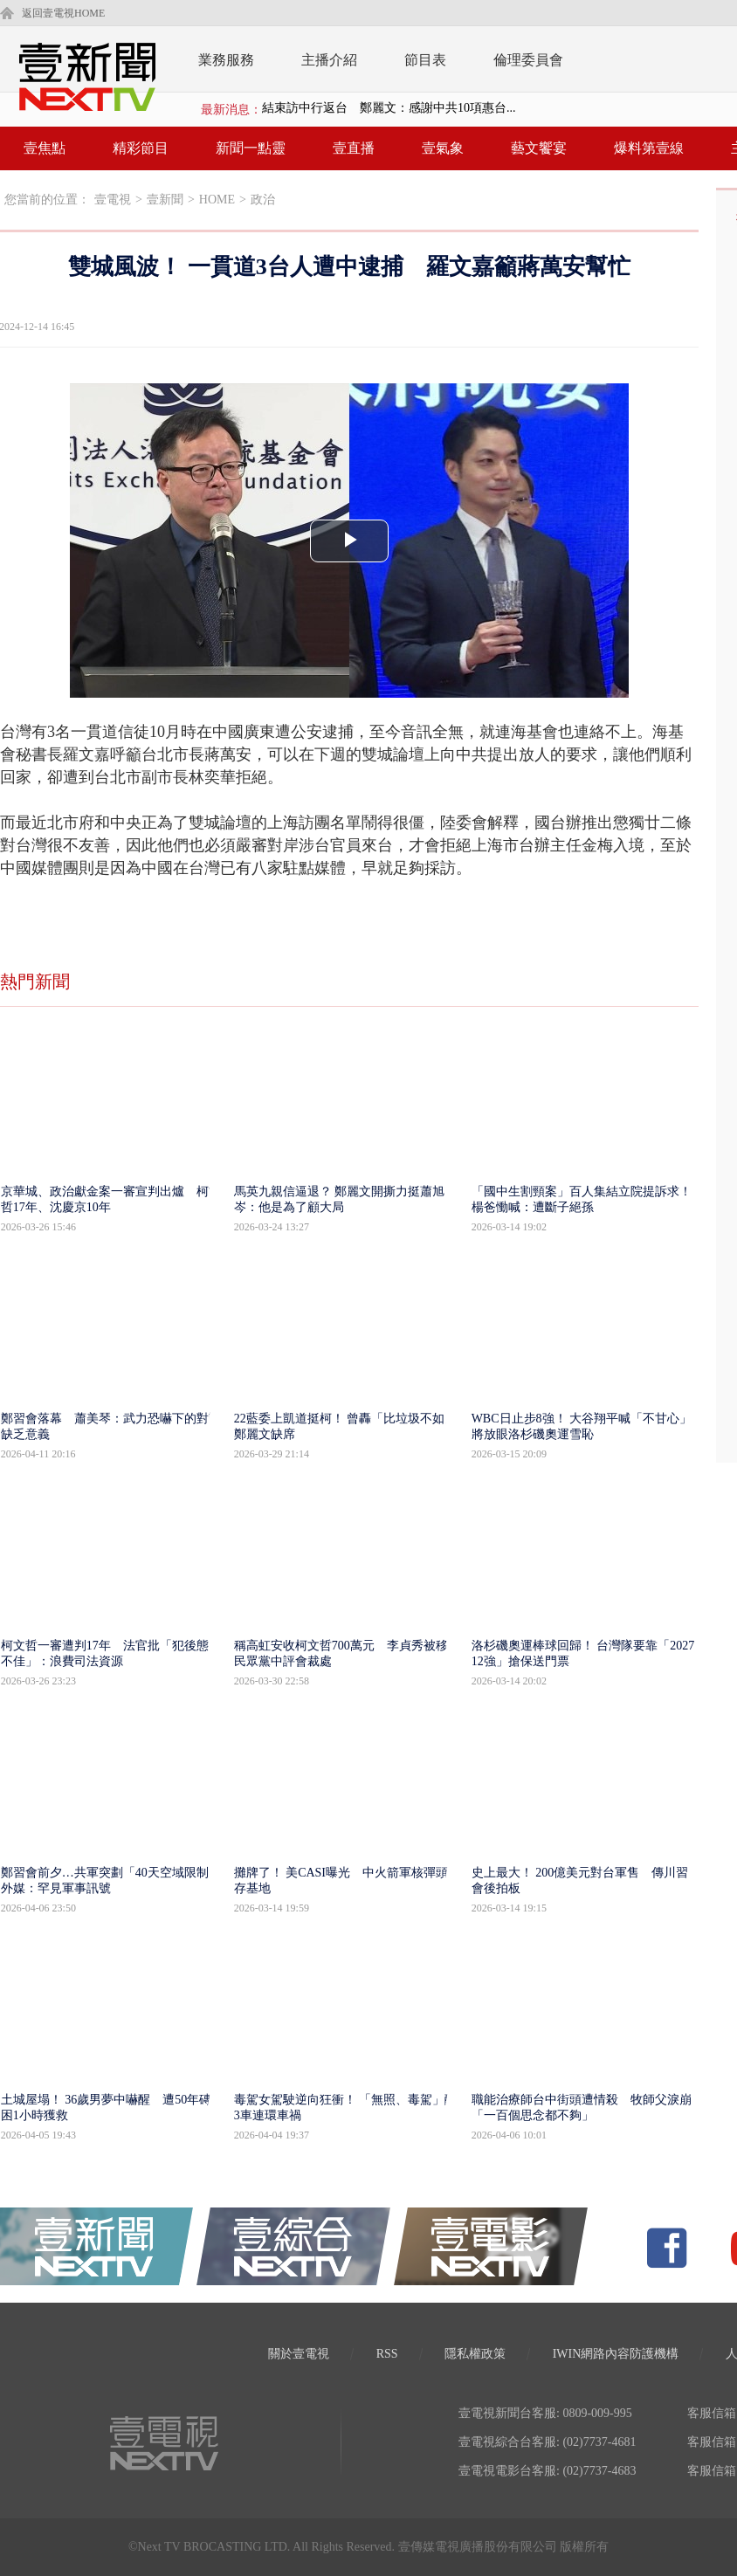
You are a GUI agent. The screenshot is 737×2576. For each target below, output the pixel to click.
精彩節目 (141, 148)
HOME (217, 199)
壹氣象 (443, 148)
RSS (387, 2353)
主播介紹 (329, 59)
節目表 (425, 59)
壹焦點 (44, 148)
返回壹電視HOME (63, 13)
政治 (263, 199)
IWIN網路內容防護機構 (616, 2353)
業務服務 (226, 59)
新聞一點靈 (251, 148)
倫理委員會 (528, 59)
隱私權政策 (475, 2353)
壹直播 (354, 148)
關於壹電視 (298, 2353)
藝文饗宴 (539, 148)
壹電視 (112, 199)
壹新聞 (165, 199)
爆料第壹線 (649, 148)
